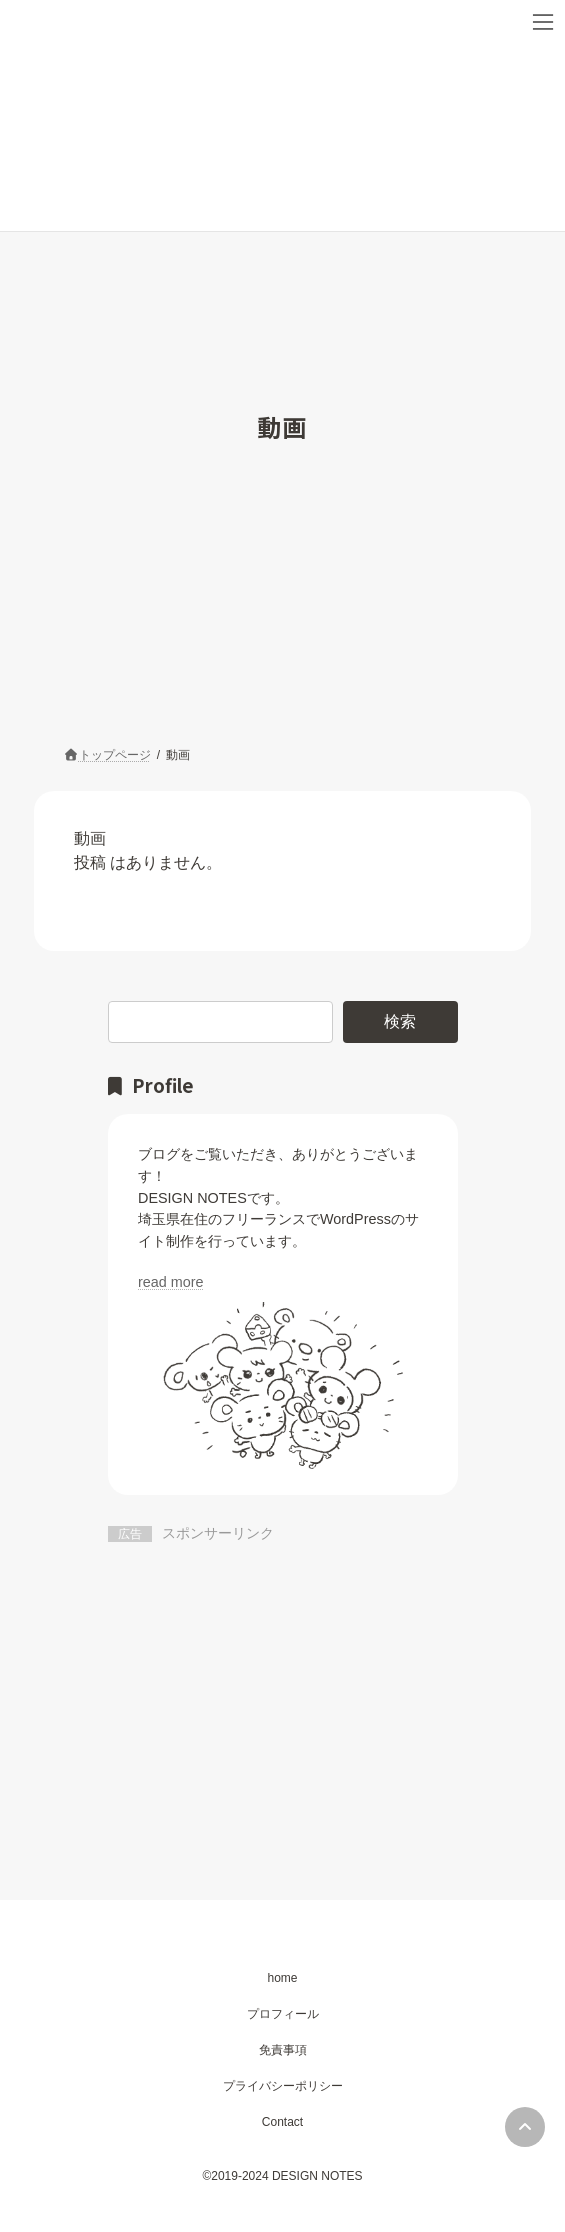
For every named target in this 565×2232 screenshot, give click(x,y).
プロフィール (283, 2014)
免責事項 (283, 2050)
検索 (400, 1021)
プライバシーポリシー (283, 2086)
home (282, 1978)
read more (171, 1282)
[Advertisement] (283, 1695)
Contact (282, 2122)
